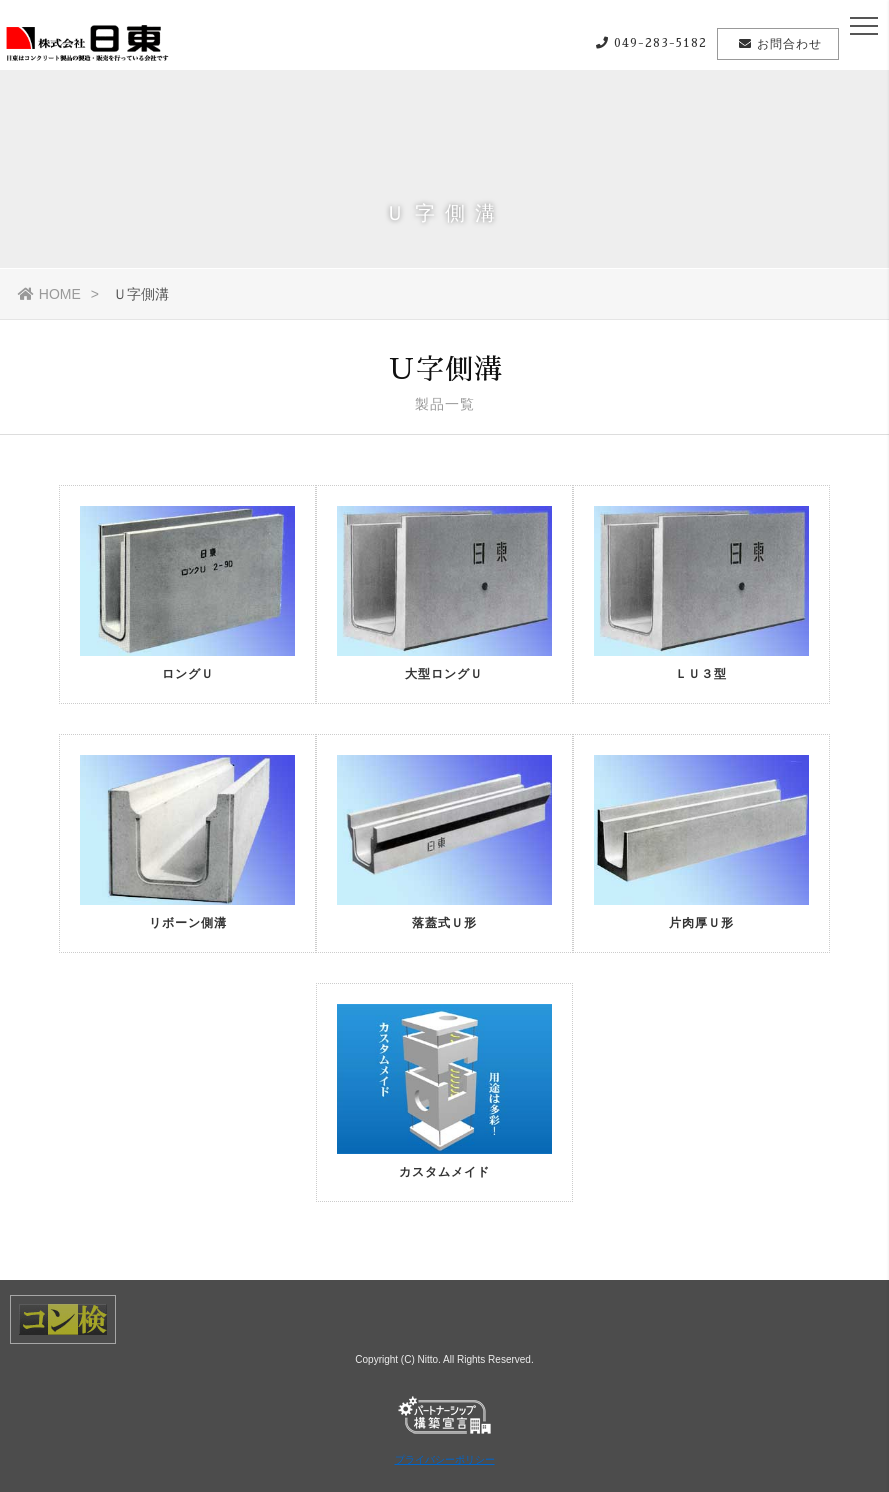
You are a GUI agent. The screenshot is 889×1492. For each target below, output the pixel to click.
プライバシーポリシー (445, 1459)
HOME (49, 294)
